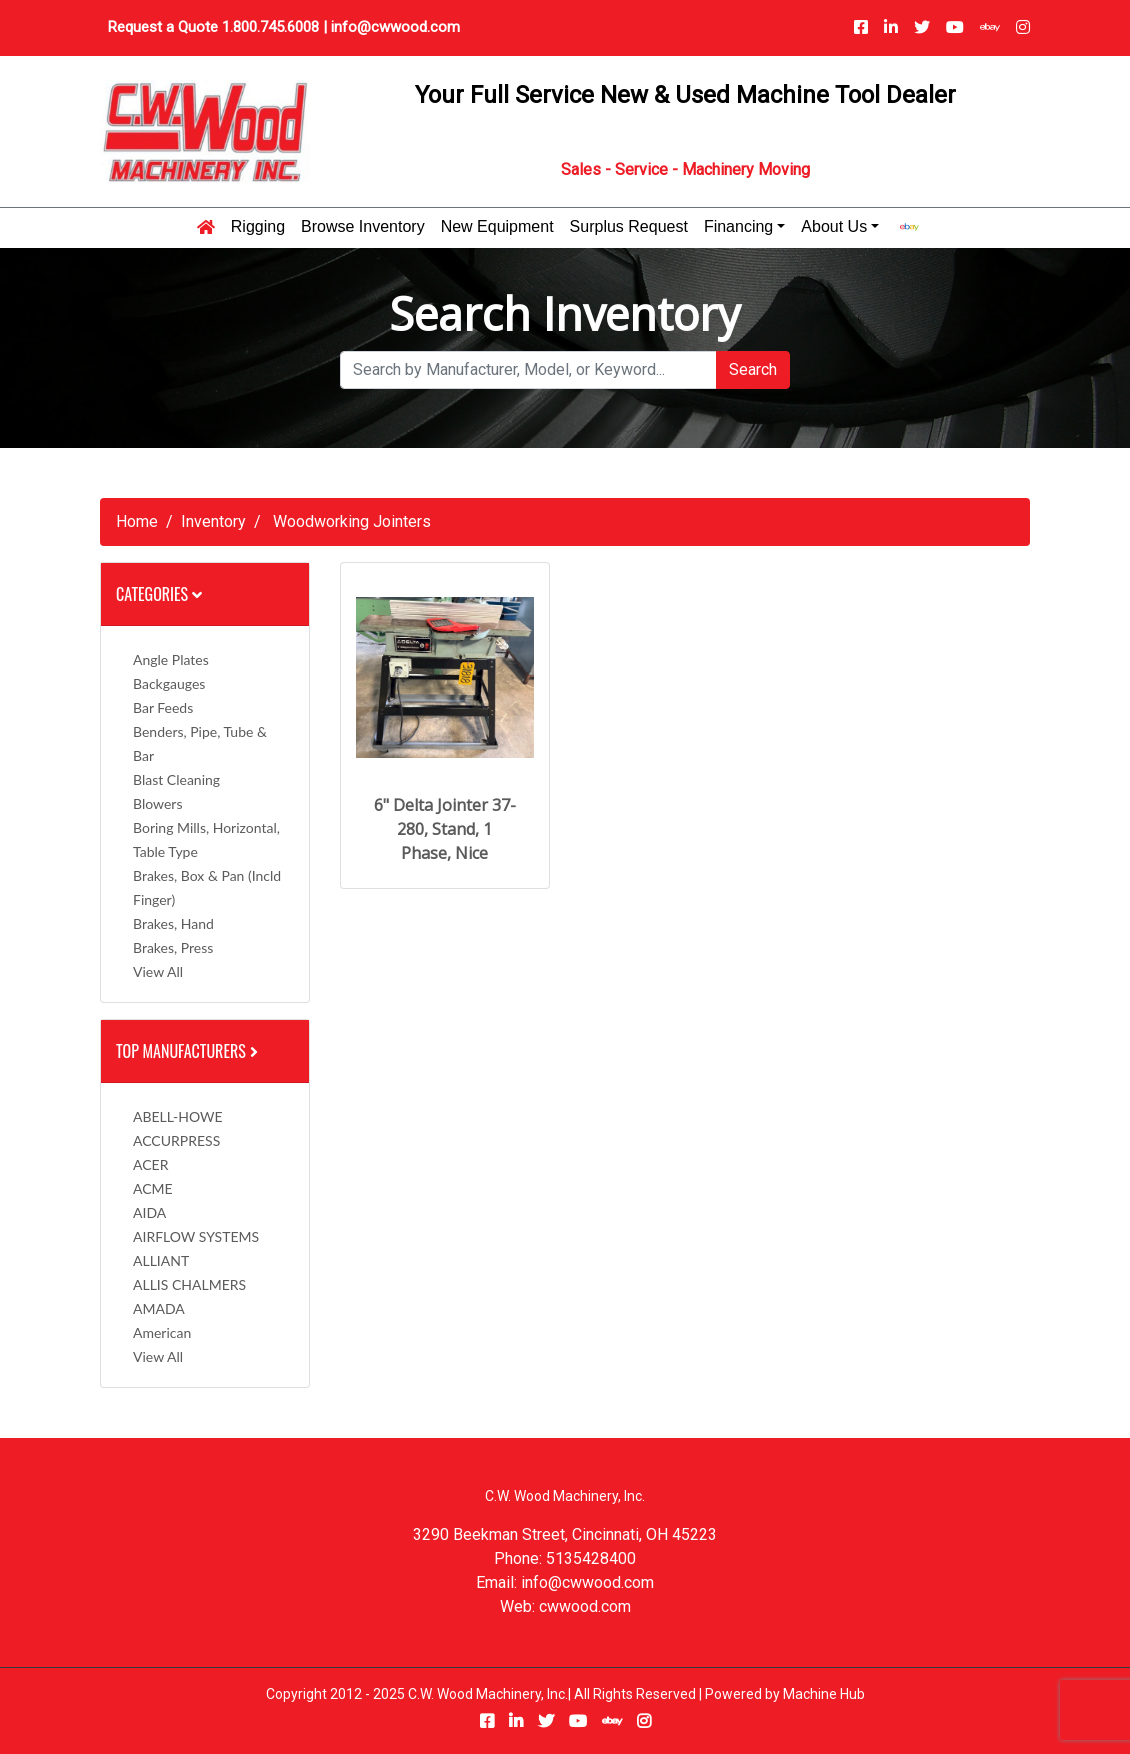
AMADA (159, 1308)
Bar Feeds (163, 707)
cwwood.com (585, 1606)
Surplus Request (629, 227)
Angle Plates (171, 659)
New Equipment (497, 227)
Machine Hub (824, 1694)
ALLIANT (161, 1260)
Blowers (157, 803)
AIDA (149, 1212)
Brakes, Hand (173, 923)
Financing (738, 227)
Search (753, 369)
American (162, 1332)
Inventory (213, 521)
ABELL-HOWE (178, 1116)
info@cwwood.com (395, 27)
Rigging (258, 227)
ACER (150, 1164)
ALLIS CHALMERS (189, 1284)
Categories (159, 594)
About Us (834, 227)
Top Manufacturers (189, 1051)
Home (137, 521)
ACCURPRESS (176, 1140)
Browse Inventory (363, 227)
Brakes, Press (173, 947)
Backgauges (169, 683)
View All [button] (158, 971)
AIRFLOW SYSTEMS (196, 1236)
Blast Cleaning (176, 779)
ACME (153, 1188)
